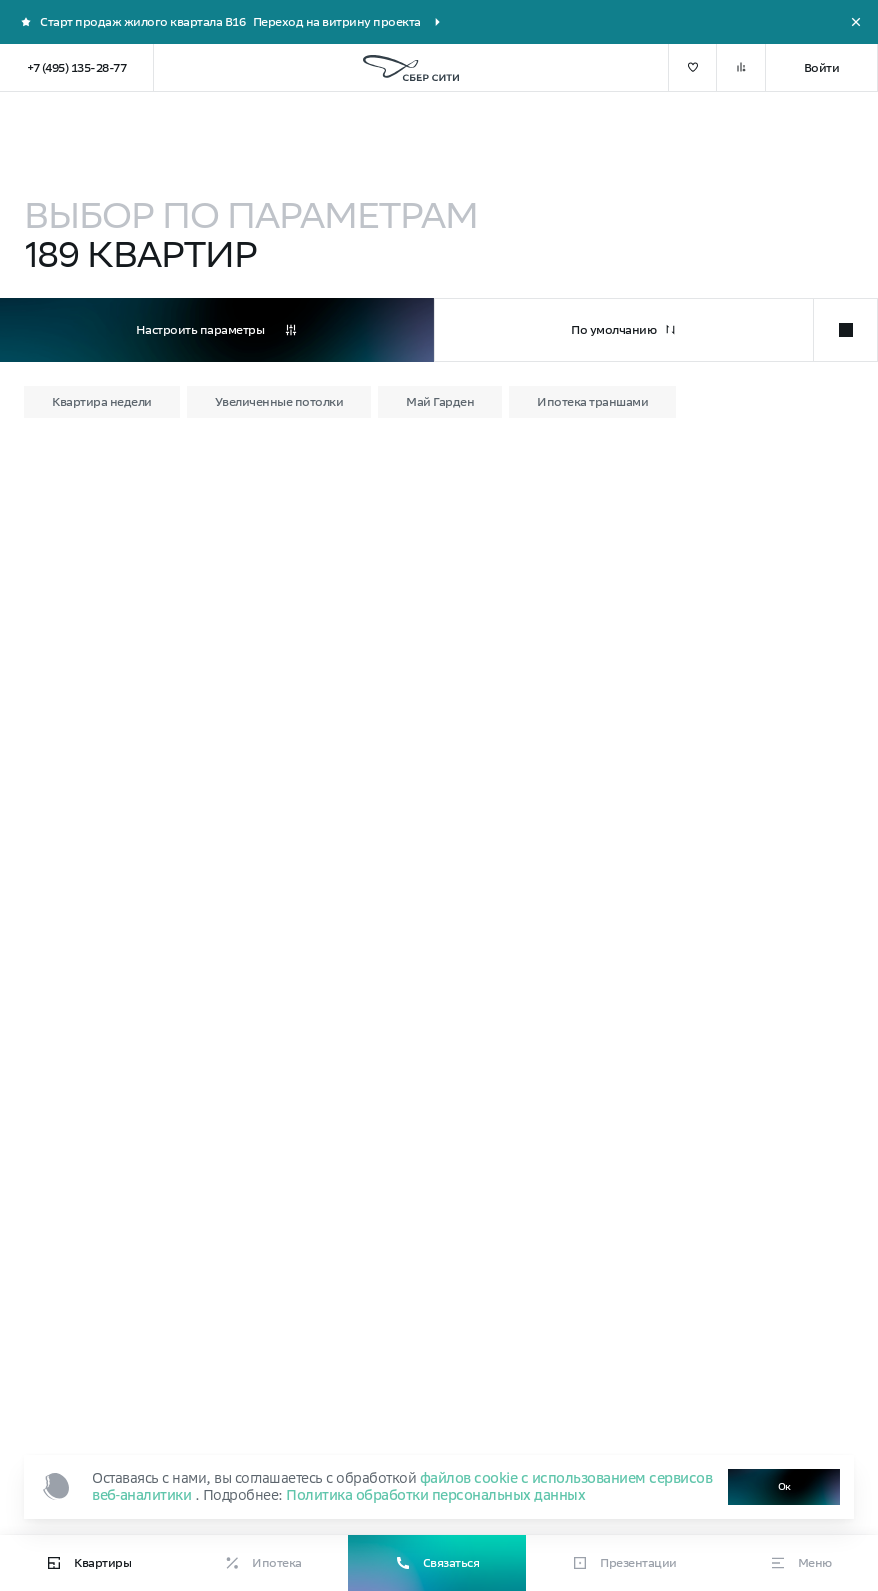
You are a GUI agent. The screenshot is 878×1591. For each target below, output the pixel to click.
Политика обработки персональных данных (435, 1495)
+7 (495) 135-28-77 (76, 67)
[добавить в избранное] (692, 68)
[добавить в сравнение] (741, 68)
